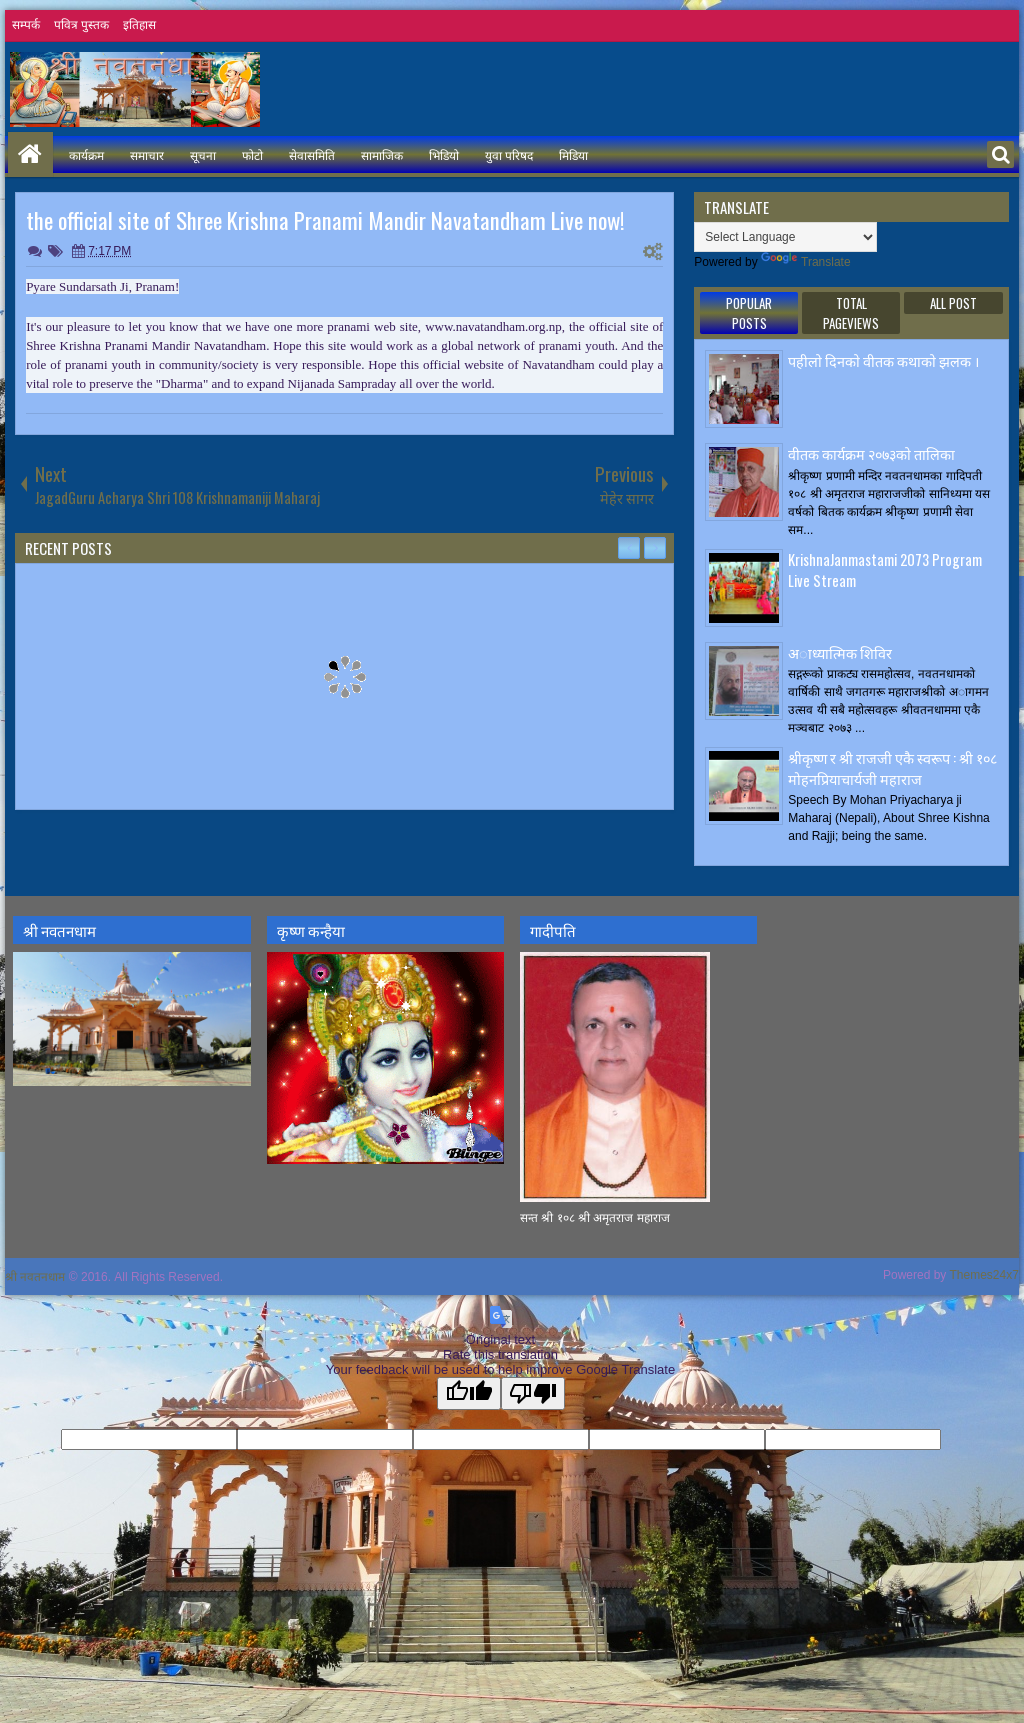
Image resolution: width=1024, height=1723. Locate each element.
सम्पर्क (26, 25)
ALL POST (953, 303)
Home (30, 154)
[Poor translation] (533, 1393)
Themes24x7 (984, 1275)
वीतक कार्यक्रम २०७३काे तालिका (871, 453)
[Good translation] (469, 1393)
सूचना (203, 154)
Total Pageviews (851, 313)
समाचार (147, 154)
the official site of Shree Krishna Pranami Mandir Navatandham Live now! (325, 220)
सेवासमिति (312, 154)
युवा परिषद (509, 154)
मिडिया (573, 154)
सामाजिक (382, 154)
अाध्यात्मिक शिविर (840, 652)
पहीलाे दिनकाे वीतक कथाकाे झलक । (883, 360)
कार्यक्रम (86, 154)
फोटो (252, 154)
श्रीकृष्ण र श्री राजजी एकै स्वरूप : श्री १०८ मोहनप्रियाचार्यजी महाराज (892, 768)
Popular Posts (749, 313)
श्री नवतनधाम (35, 1277)
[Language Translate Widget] (785, 237)
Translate (806, 262)
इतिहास (139, 25)
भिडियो (444, 154)
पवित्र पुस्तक (81, 25)
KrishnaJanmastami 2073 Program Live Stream (885, 570)
